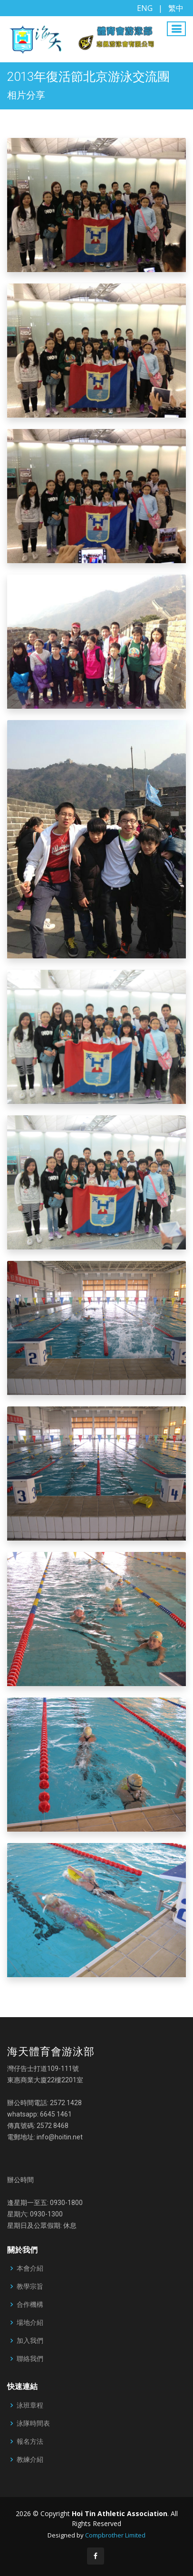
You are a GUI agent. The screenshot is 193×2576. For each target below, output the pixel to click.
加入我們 (30, 2340)
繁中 (175, 8)
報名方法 (30, 2441)
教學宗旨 (30, 2286)
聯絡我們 (30, 2358)
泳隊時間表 (33, 2423)
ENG (145, 8)
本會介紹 (30, 2268)
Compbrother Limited (115, 2535)
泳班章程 (30, 2405)
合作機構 (30, 2304)
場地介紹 (30, 2322)
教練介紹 (30, 2459)
